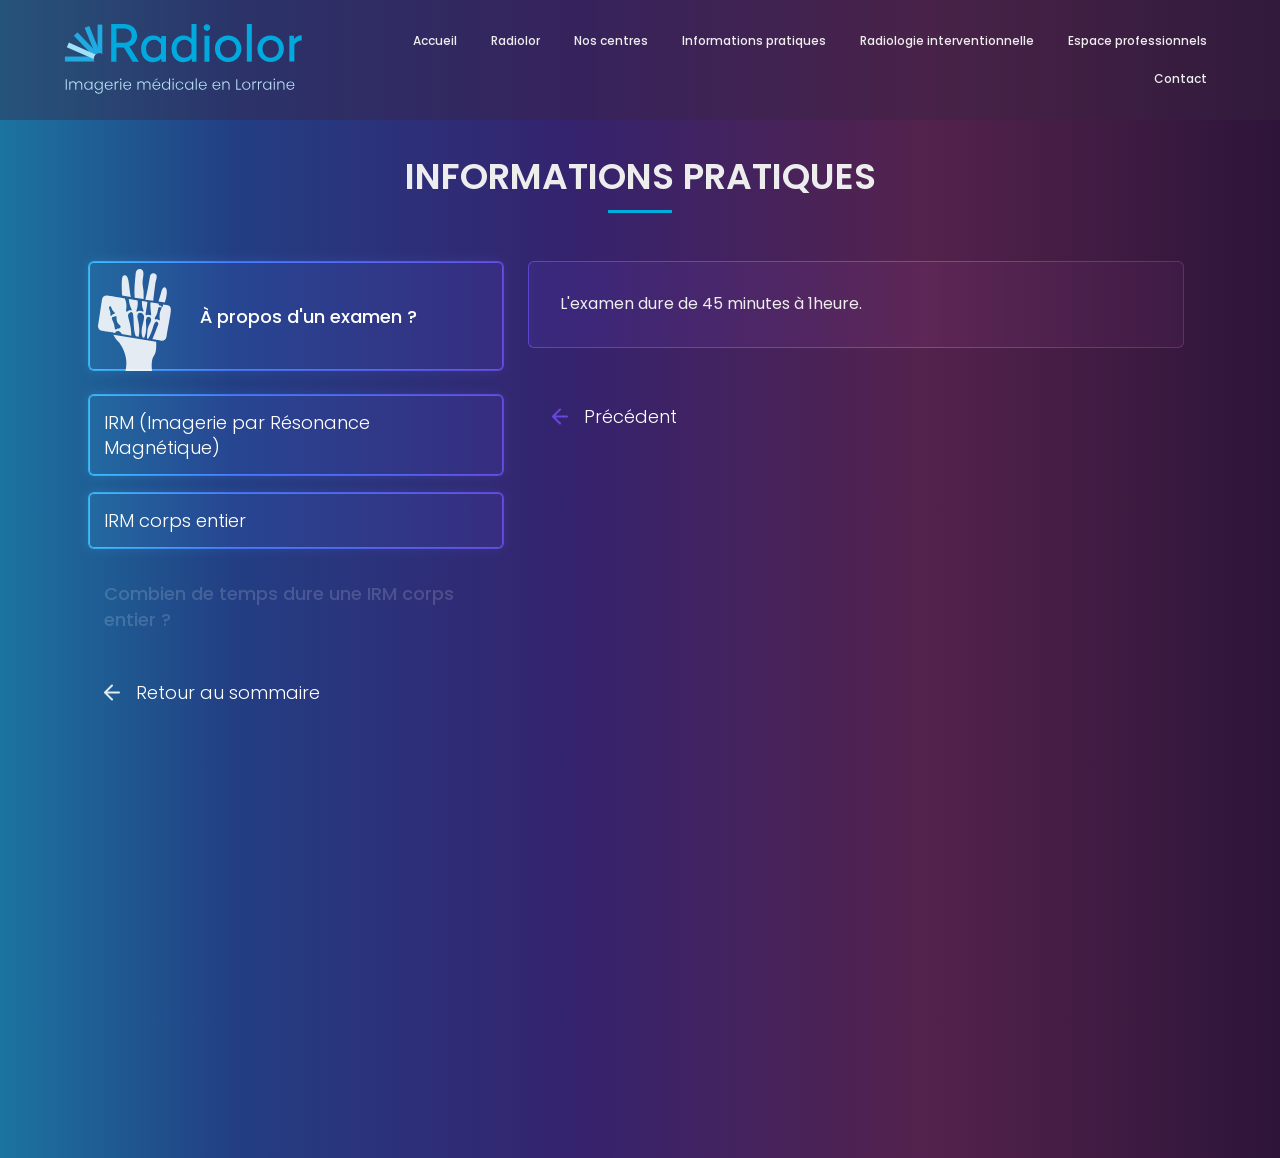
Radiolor (515, 40)
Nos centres (611, 40)
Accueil (435, 40)
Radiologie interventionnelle (947, 40)
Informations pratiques (754, 40)
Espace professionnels (1137, 40)
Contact (1180, 78)
